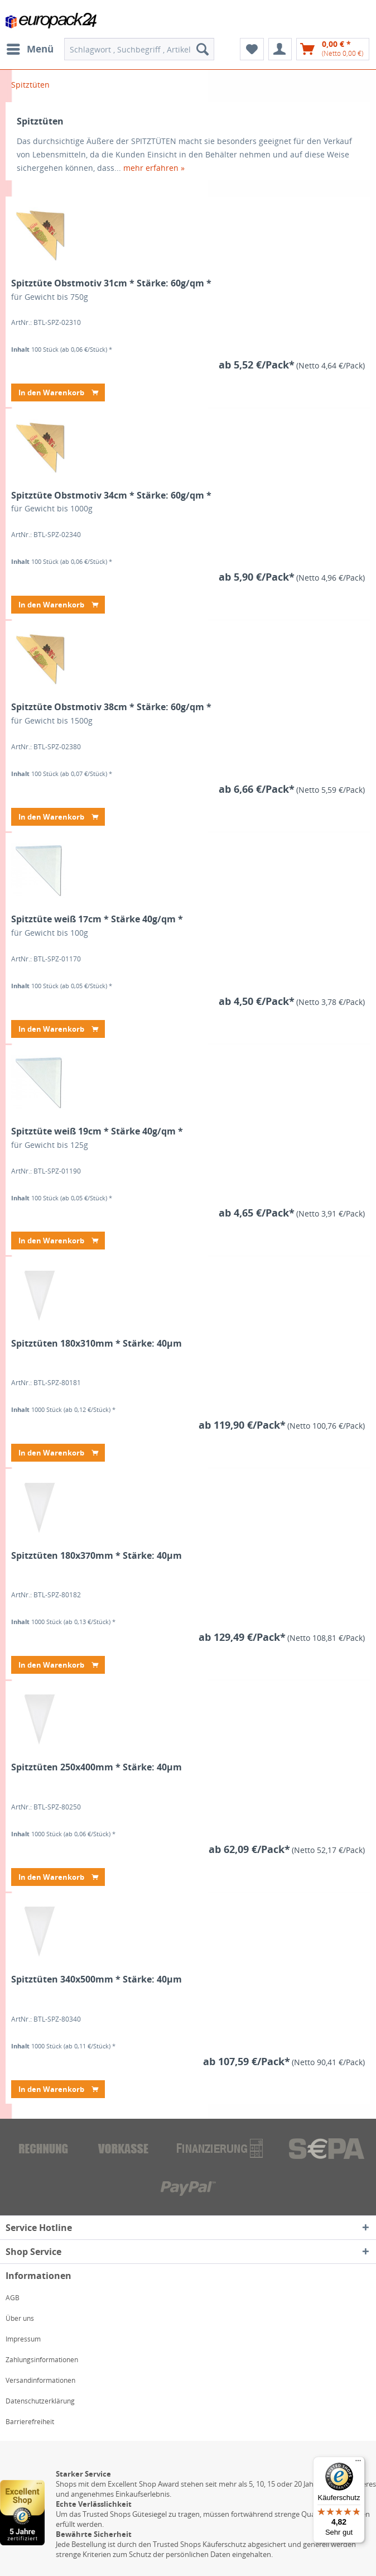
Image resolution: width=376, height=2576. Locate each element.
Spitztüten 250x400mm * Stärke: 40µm (96, 1767)
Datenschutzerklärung (40, 2401)
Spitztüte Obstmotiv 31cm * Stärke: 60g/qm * (111, 283)
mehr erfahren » (154, 167)
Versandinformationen (40, 2380)
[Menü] (358, 2463)
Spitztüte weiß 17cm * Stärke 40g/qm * (97, 919)
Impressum (23, 2339)
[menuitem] (29, 49)
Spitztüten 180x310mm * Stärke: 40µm (96, 1343)
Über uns (20, 2318)
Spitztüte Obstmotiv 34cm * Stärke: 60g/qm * (111, 495)
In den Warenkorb (58, 391)
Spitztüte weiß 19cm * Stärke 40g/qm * (97, 1131)
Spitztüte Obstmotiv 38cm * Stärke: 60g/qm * (111, 707)
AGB (13, 2297)
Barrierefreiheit (30, 2421)
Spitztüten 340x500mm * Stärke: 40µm (96, 1979)
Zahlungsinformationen (42, 2359)
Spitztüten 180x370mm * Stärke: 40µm (96, 1556)
